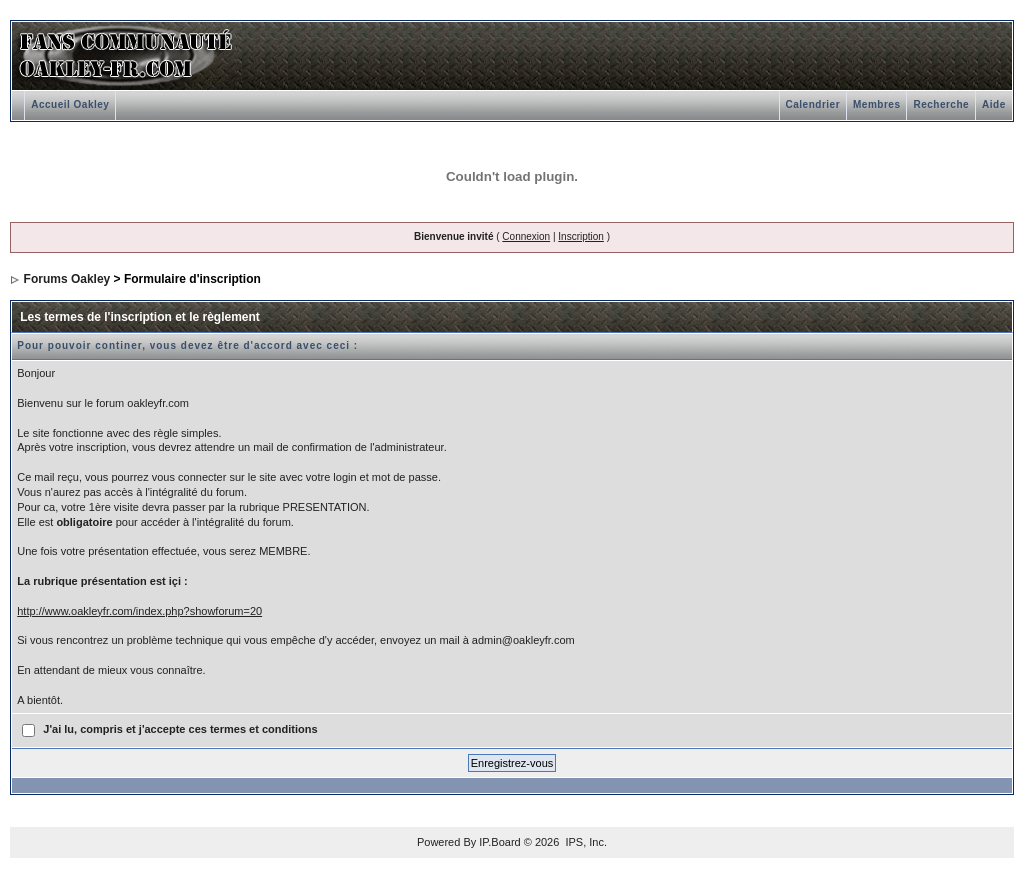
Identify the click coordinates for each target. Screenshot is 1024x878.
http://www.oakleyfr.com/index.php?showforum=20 (139, 611)
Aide (994, 104)
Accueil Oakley (70, 104)
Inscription (581, 236)
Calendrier (813, 104)
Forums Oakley (67, 279)
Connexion (526, 236)
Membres (876, 104)
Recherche (941, 104)
